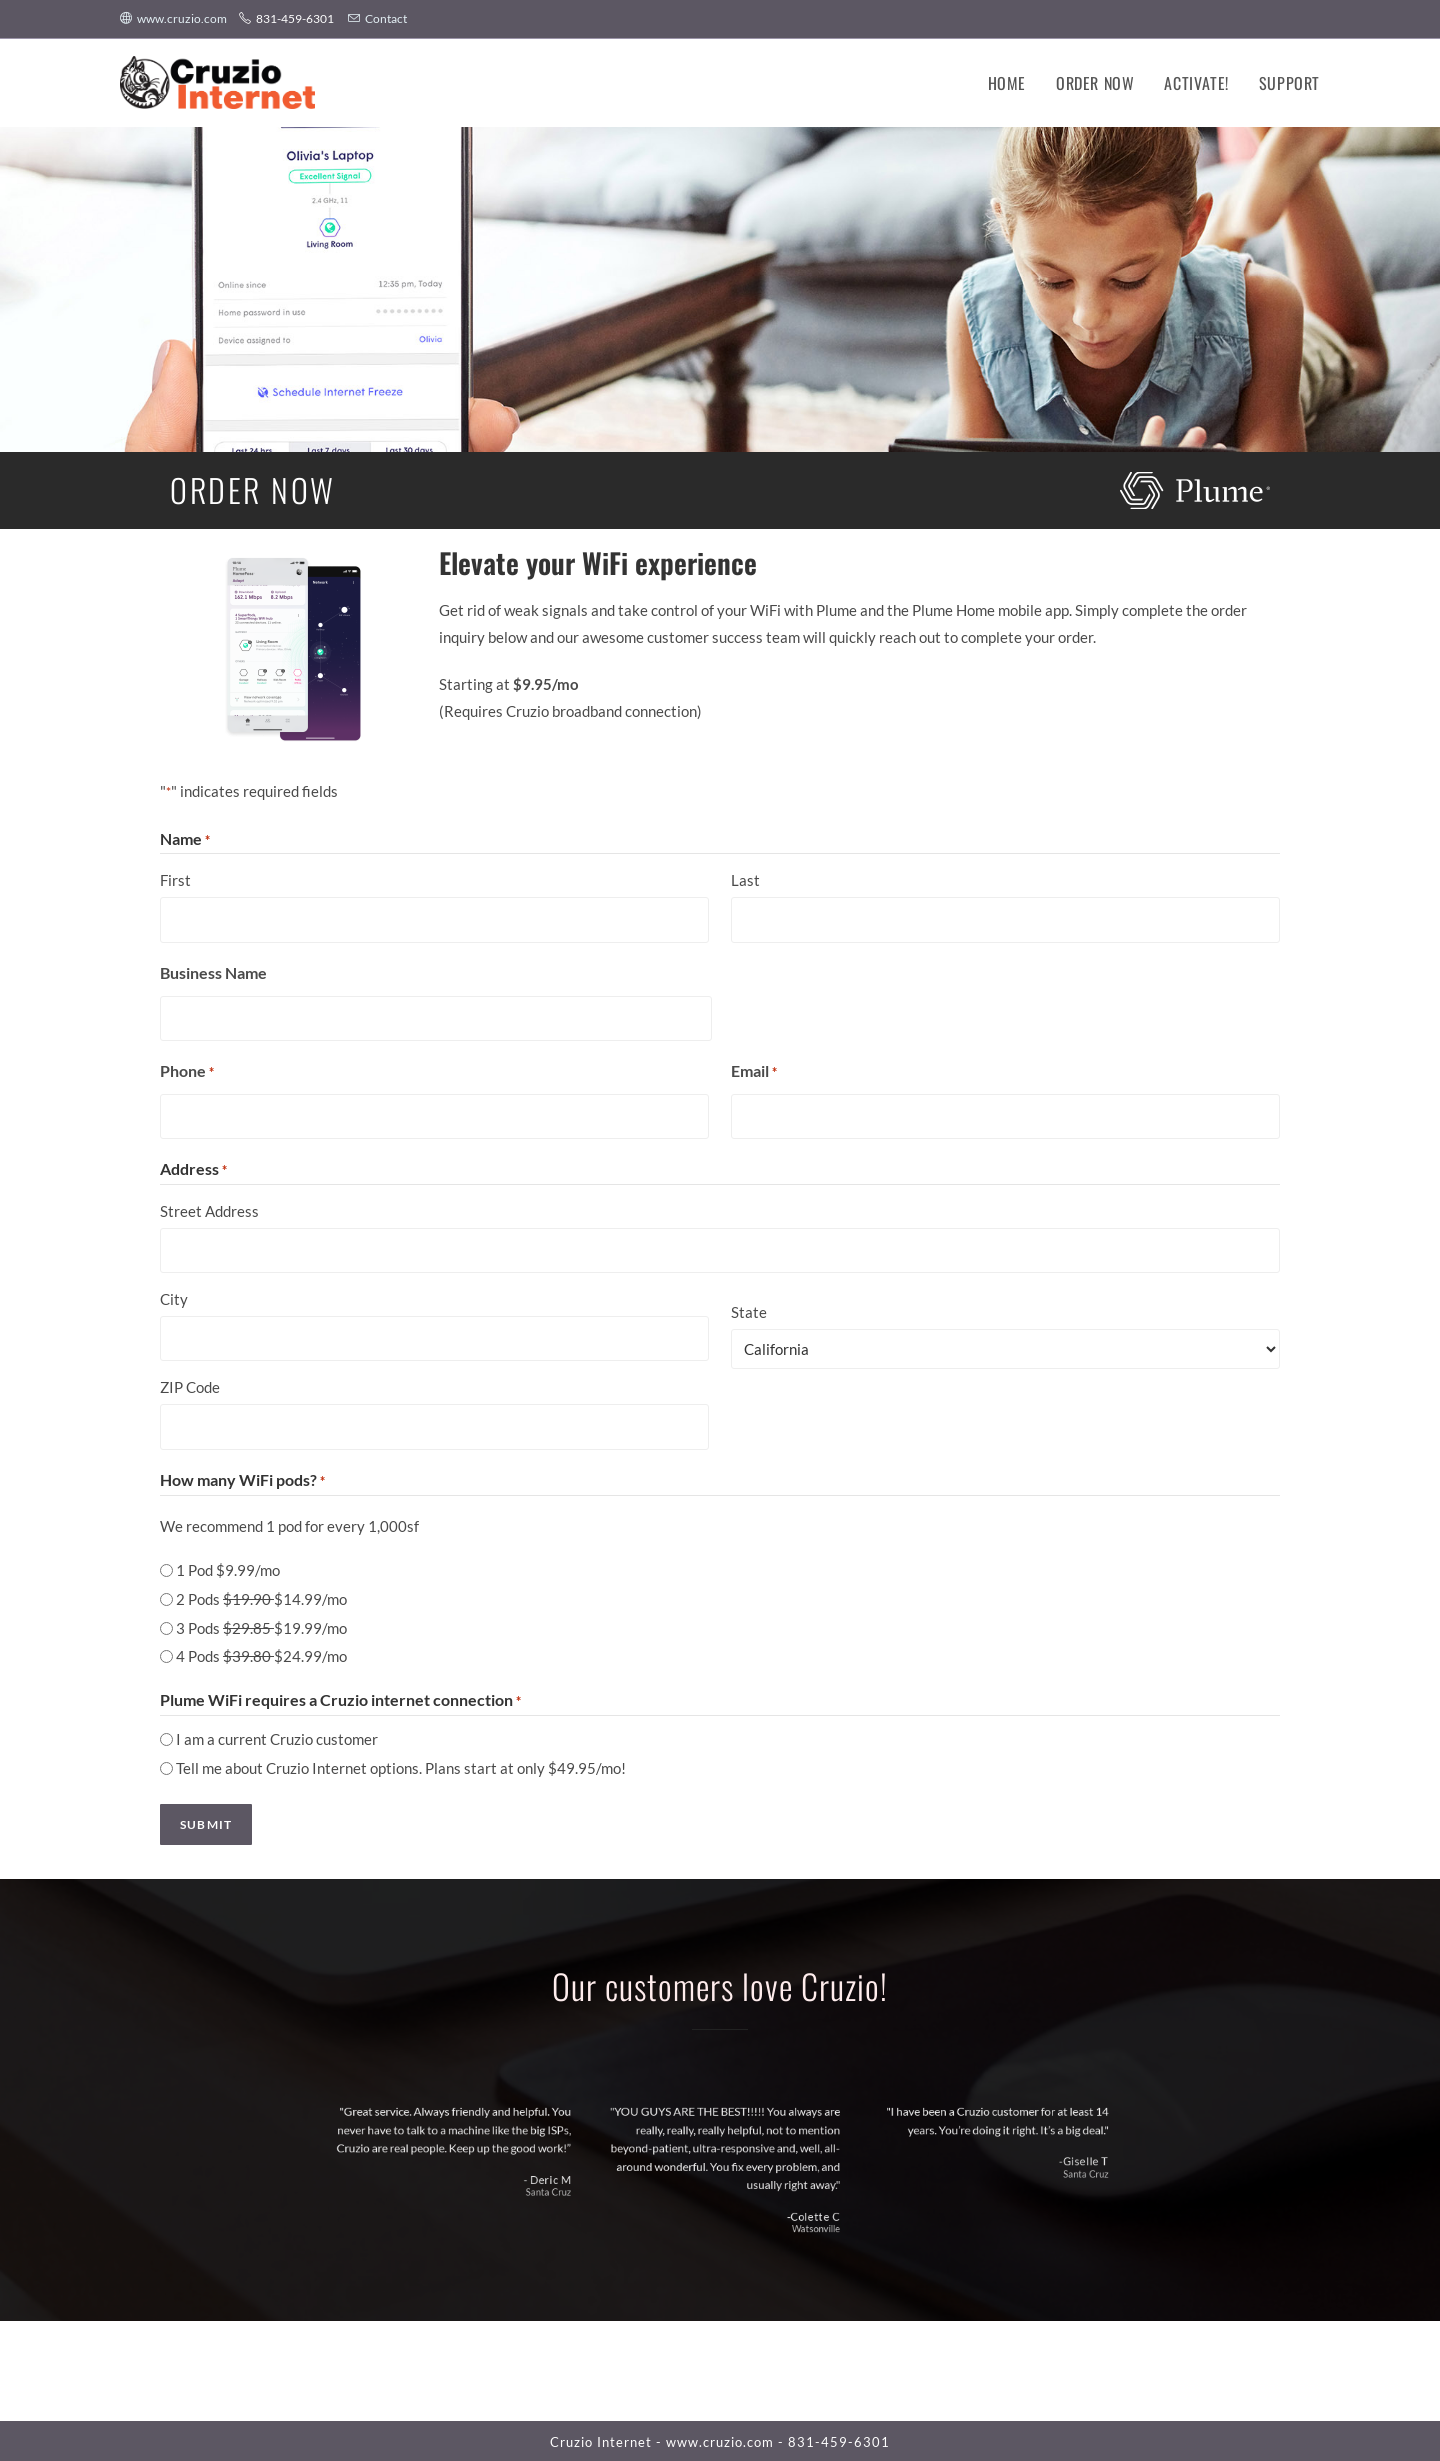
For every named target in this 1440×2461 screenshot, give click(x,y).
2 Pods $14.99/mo (261, 1597)
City (174, 1298)
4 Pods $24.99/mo (261, 1654)
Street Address (209, 1210)
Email (754, 1071)
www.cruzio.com (174, 18)
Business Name (213, 971)
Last (745, 880)
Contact (377, 18)
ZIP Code (190, 1386)
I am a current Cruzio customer (277, 1737)
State (749, 1311)
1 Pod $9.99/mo (228, 1568)
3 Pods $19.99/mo (261, 1626)
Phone (187, 1071)
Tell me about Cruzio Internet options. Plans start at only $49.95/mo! (401, 1766)
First (175, 880)
